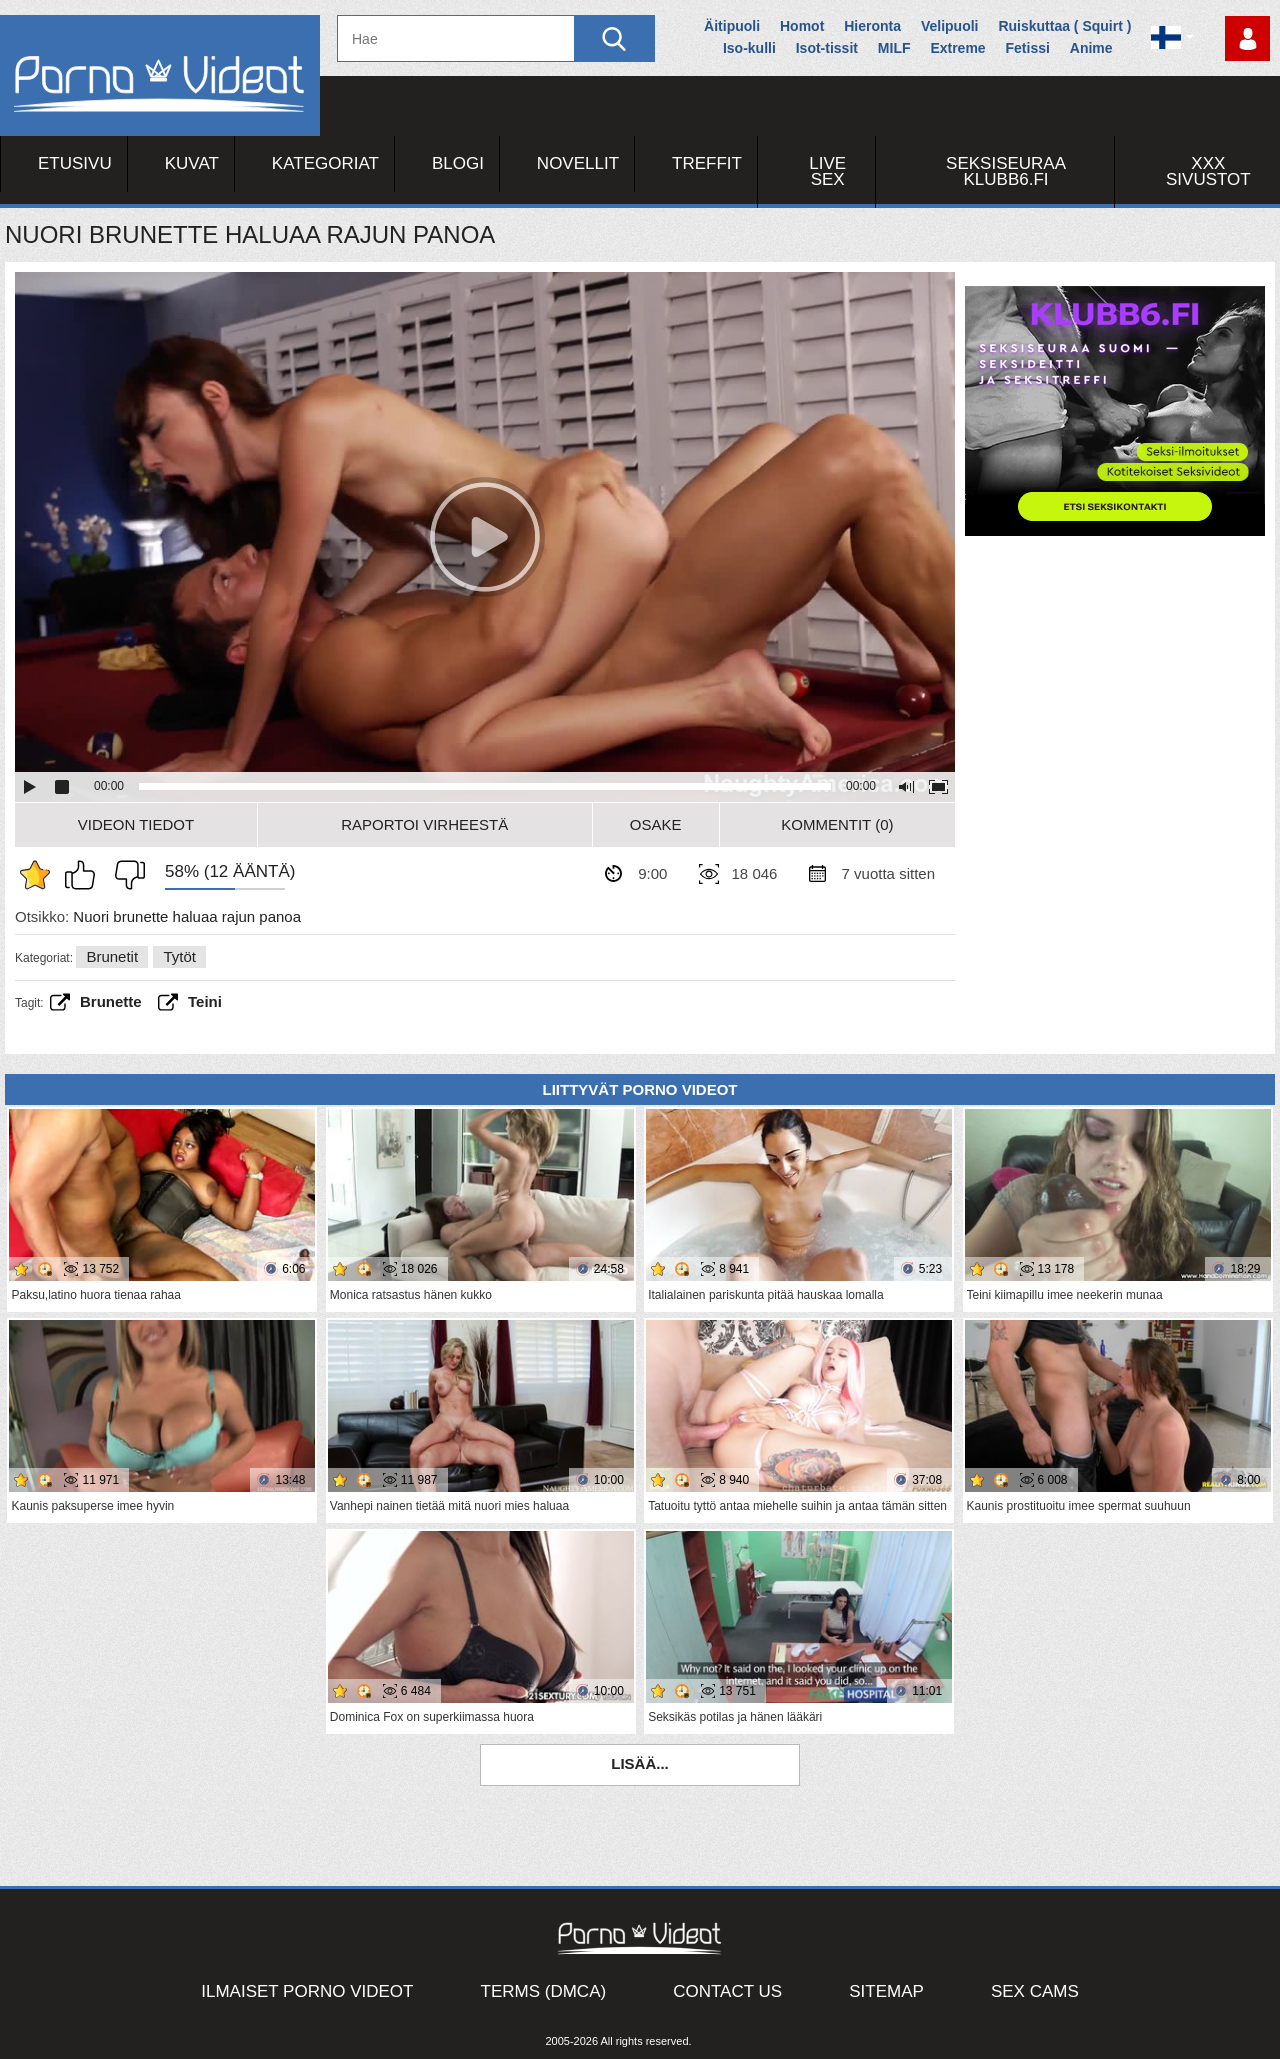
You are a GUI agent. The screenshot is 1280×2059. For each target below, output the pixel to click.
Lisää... (640, 1763)
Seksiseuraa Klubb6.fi (1006, 171)
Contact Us (727, 1991)
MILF (894, 48)
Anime (1091, 48)
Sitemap (886, 1991)
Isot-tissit (827, 48)
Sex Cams (1035, 1991)
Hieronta (872, 26)
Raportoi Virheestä (424, 824)
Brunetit (112, 956)
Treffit (707, 163)
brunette (111, 1001)
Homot (802, 26)
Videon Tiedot (136, 824)
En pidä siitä (125, 875)
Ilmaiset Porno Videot (307, 1991)
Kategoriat (325, 163)
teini (205, 1001)
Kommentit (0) (837, 824)
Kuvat (192, 163)
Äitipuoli (732, 26)
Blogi (458, 163)
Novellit (578, 163)
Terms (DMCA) (544, 1991)
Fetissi (1028, 48)
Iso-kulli (749, 48)
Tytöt (179, 956)
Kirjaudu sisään (1247, 38)
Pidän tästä (85, 875)
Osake (656, 824)
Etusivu (75, 163)
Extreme (957, 48)
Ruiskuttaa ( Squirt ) (1064, 26)
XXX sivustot (1208, 171)
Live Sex (827, 171)
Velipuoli (950, 26)
